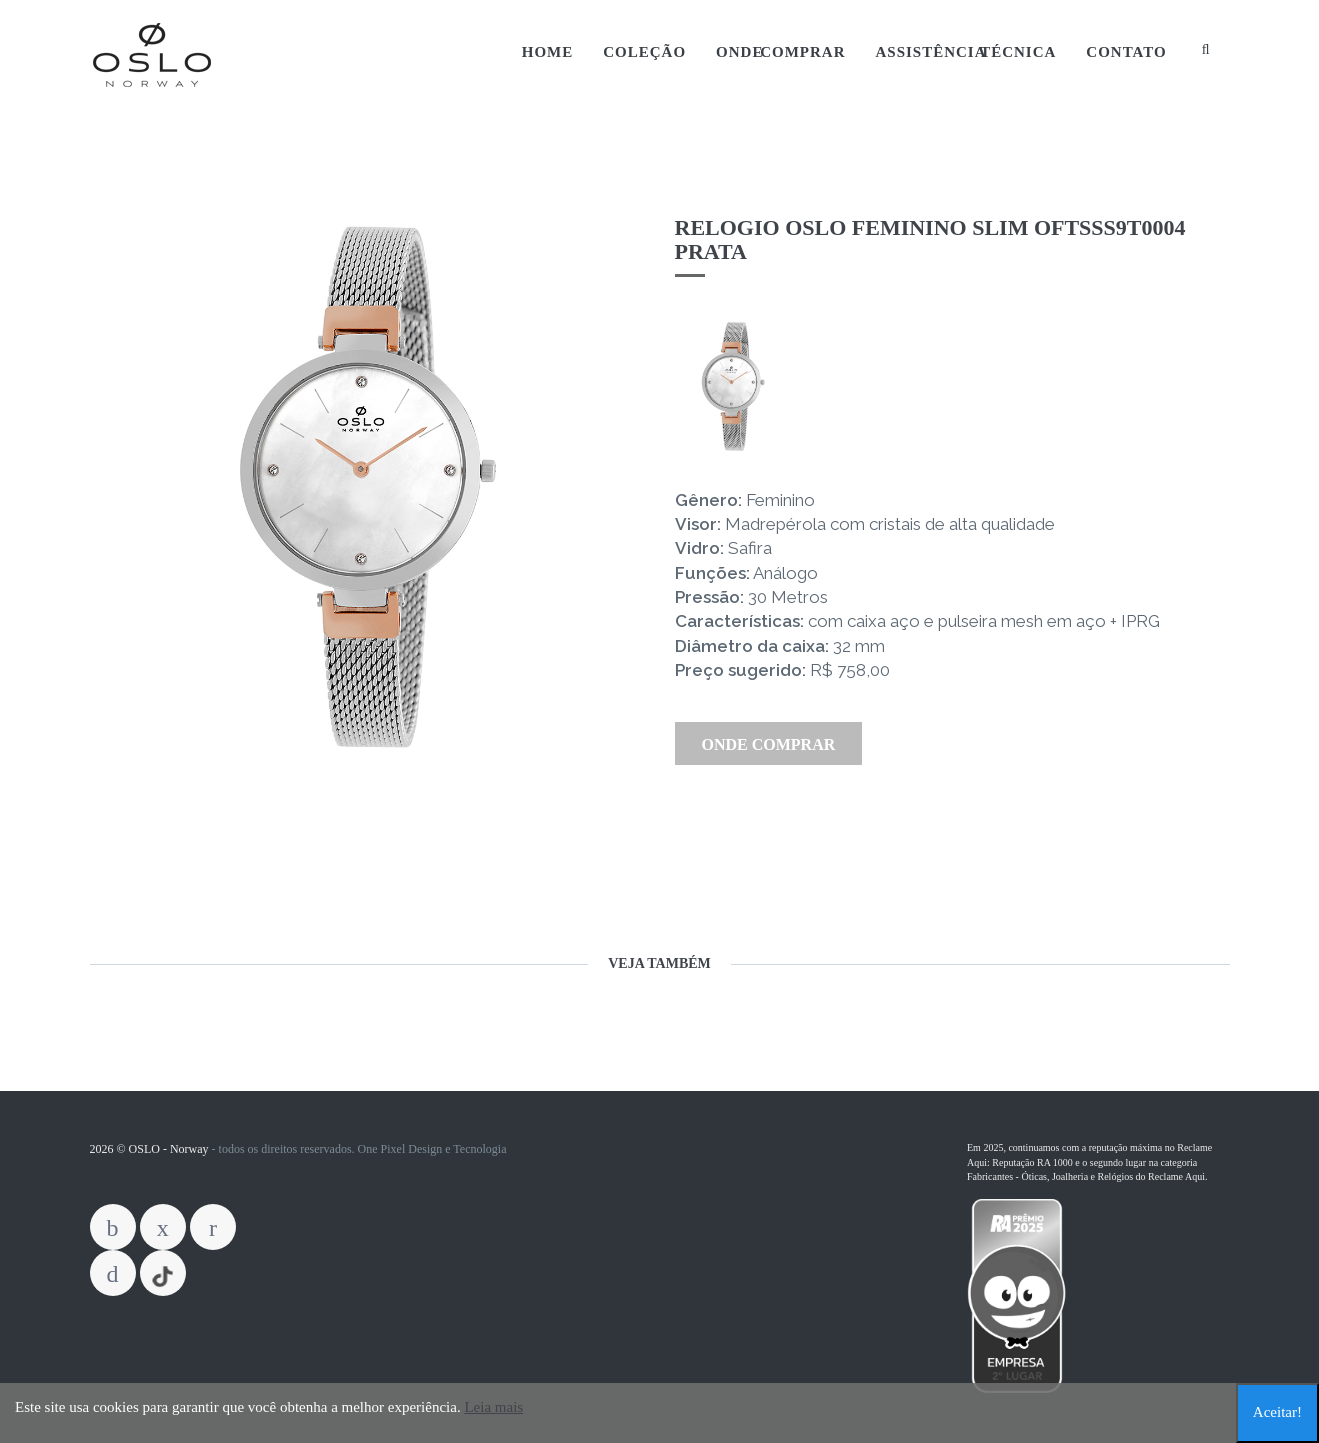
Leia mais (493, 1407)
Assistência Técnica (965, 52)
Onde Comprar (780, 52)
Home (548, 52)
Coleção (644, 52)
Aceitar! (1277, 1412)
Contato (1126, 52)
